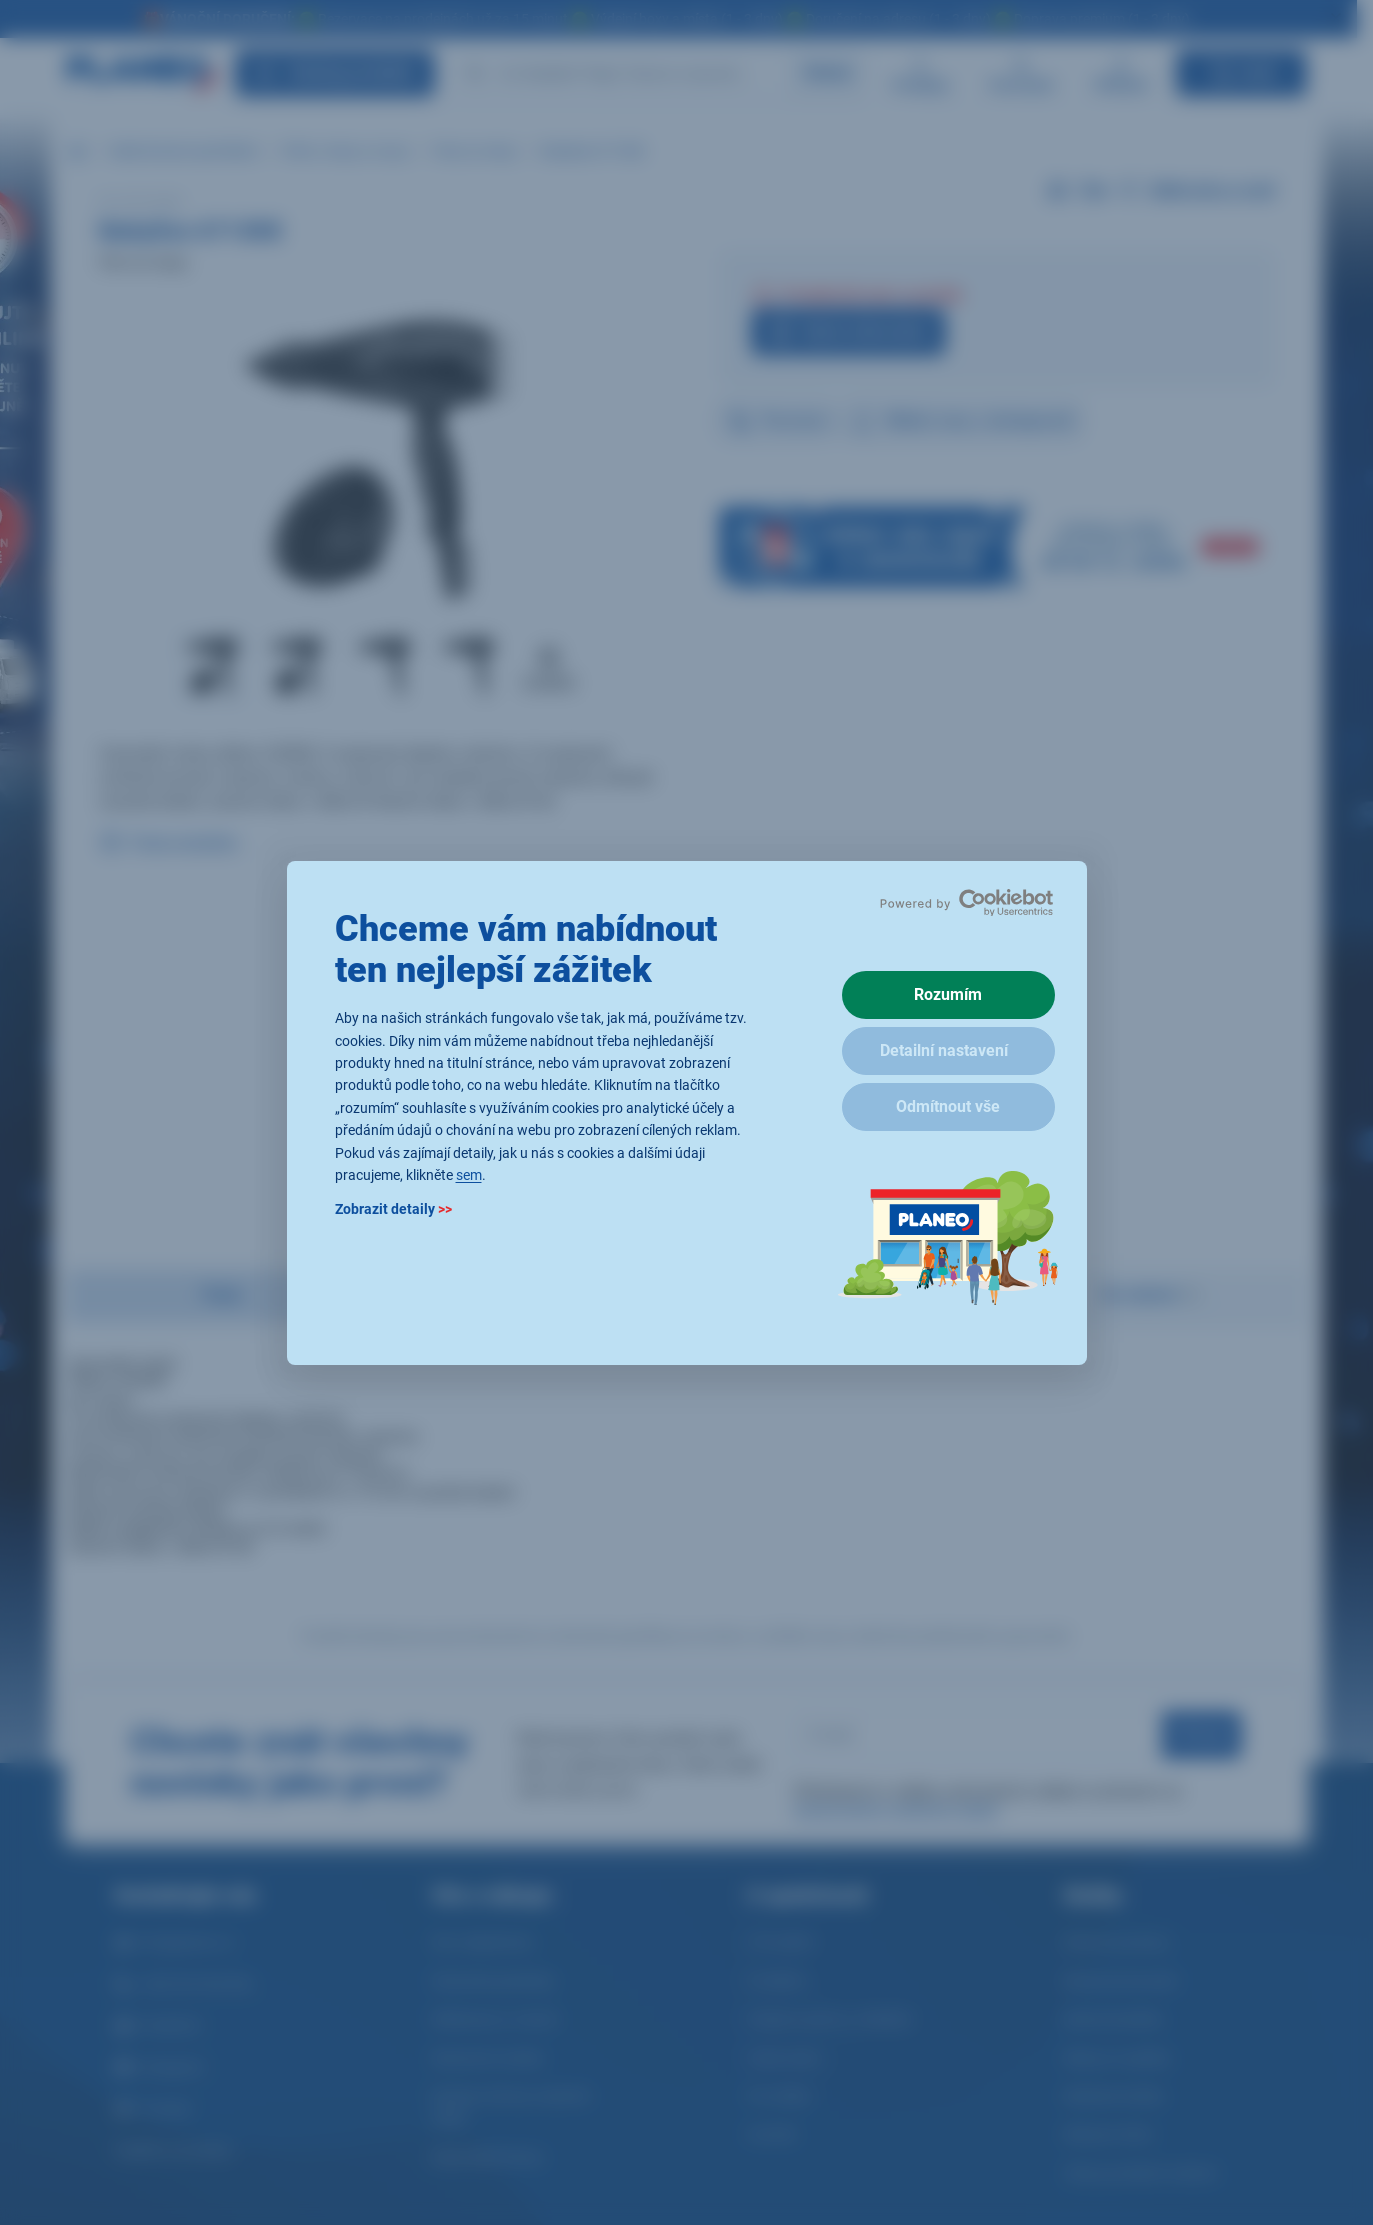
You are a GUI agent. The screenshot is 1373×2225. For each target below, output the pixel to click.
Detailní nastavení (944, 1050)
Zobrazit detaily (393, 1209)
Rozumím (948, 994)
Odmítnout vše (948, 1106)
